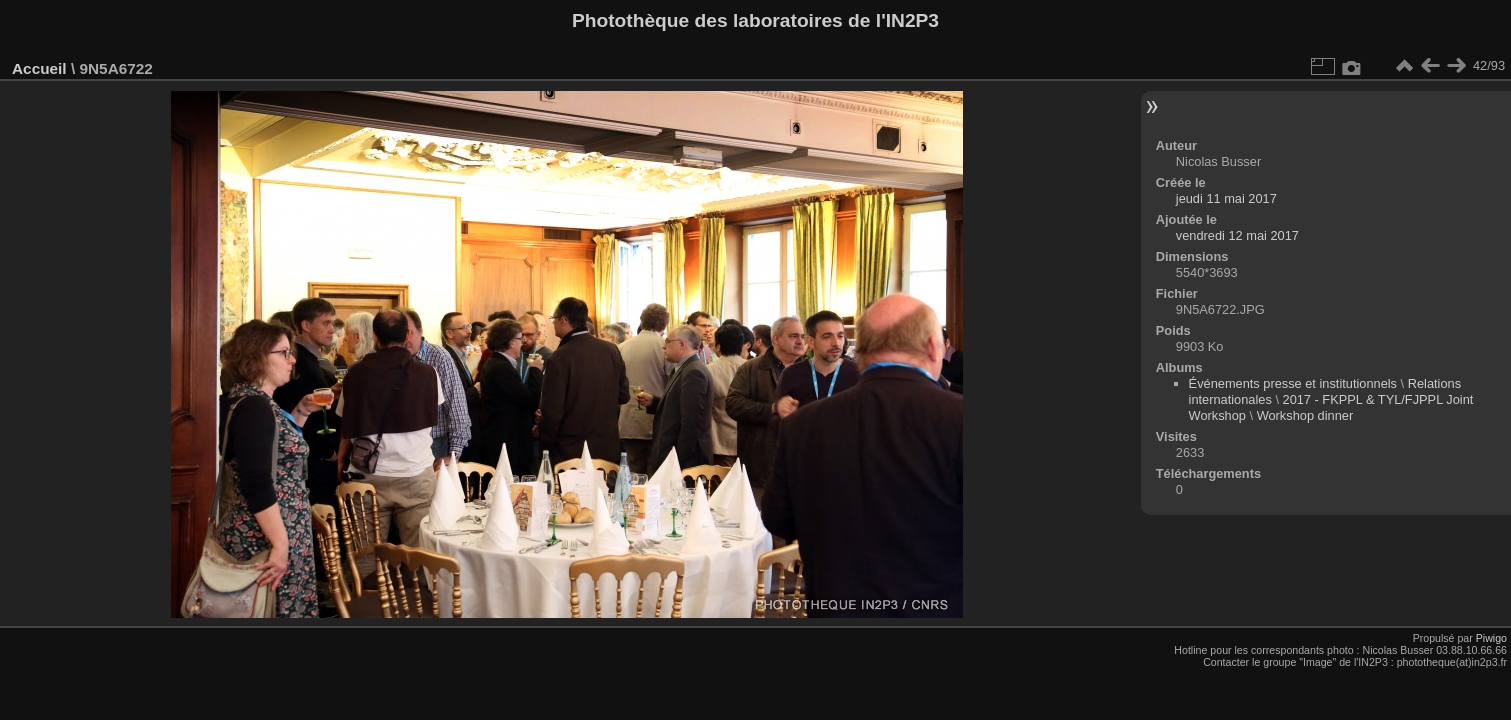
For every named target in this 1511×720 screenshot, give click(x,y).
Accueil (39, 68)
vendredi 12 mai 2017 (1237, 235)
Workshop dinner (1305, 415)
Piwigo (1491, 638)
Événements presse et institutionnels (1293, 383)
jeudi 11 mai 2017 (1226, 198)
